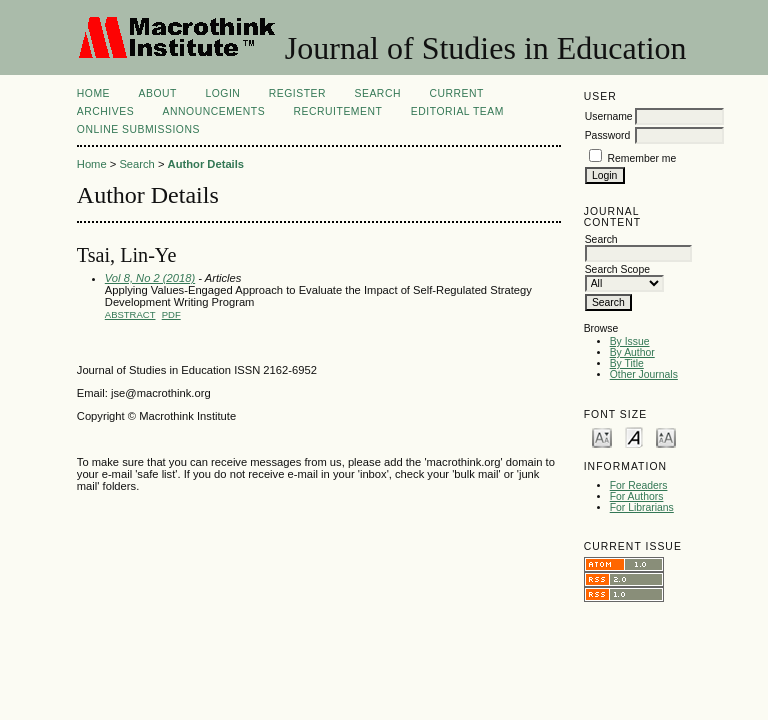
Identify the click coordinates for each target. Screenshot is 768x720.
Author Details (206, 164)
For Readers (639, 485)
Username (609, 116)
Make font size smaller (602, 436)
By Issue (630, 341)
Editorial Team (457, 111)
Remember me (642, 158)
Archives (105, 111)
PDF (171, 314)
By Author (632, 352)
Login (222, 93)
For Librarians (642, 507)
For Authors (637, 496)
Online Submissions (138, 129)
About (158, 93)
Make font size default (634, 436)
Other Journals (644, 374)
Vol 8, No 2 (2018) (150, 278)
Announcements (214, 111)
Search (378, 93)
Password (608, 135)
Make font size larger (666, 436)
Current (456, 93)
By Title (627, 363)
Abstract (130, 314)
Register (297, 93)
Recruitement (338, 111)
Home (93, 93)
